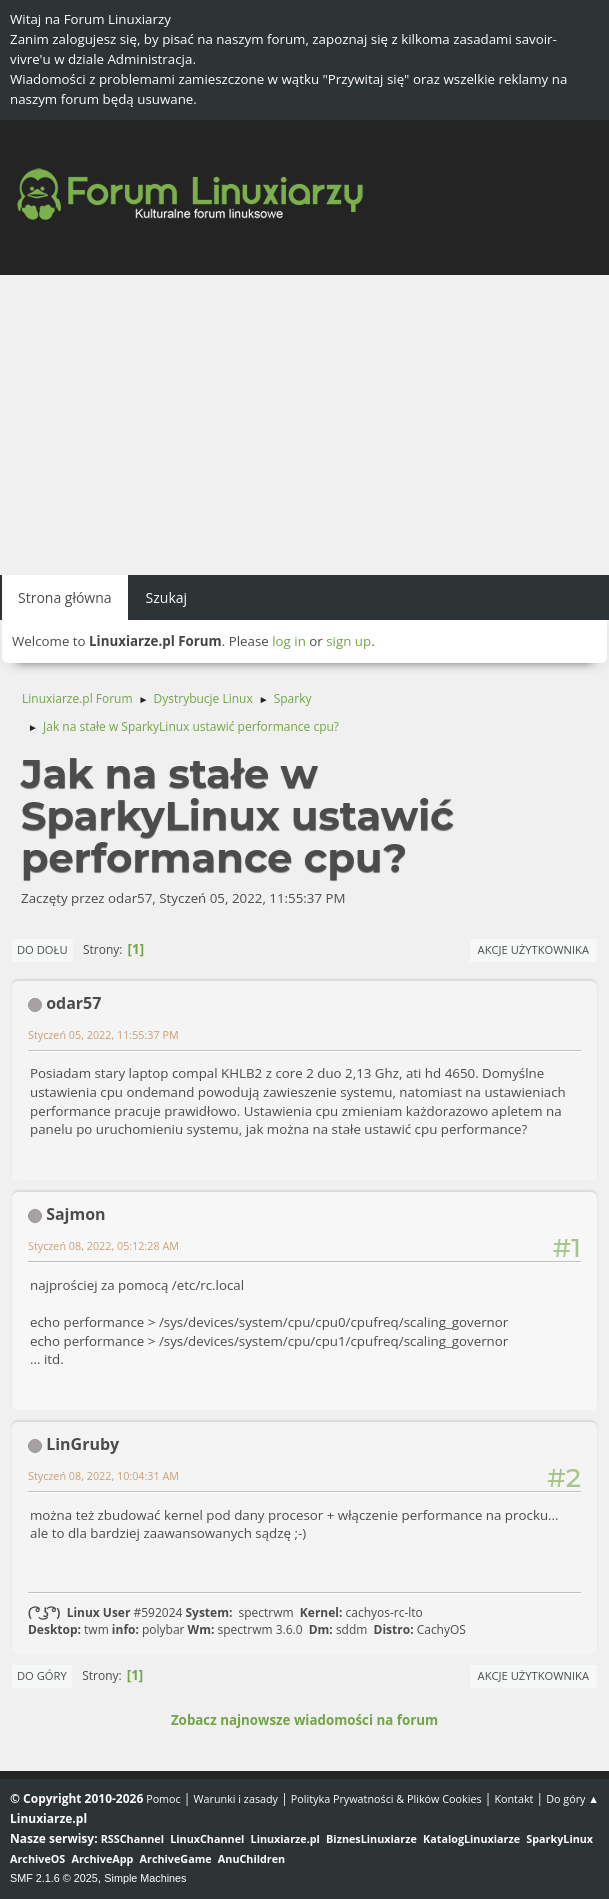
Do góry (42, 1675)
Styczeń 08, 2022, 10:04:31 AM (103, 1475)
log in (289, 641)
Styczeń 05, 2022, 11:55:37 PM (103, 1034)
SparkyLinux (559, 1838)
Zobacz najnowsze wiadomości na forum (304, 1720)
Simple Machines (145, 1878)
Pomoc (163, 1798)
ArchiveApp (103, 1858)
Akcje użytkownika (533, 949)
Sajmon (75, 1214)
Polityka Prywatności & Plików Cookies (386, 1798)
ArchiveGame (176, 1858)
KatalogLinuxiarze (471, 1838)
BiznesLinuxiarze (371, 1838)
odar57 (73, 1003)
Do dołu (42, 949)
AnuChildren (251, 1858)
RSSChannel (132, 1838)
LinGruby (82, 1444)
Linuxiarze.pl (285, 1838)
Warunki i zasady (236, 1798)
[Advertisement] (304, 425)
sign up (348, 641)
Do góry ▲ (572, 1798)
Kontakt (513, 1798)
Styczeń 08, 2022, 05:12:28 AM (103, 1245)
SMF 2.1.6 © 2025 (54, 1878)
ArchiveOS (37, 1858)
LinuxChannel (207, 1838)
